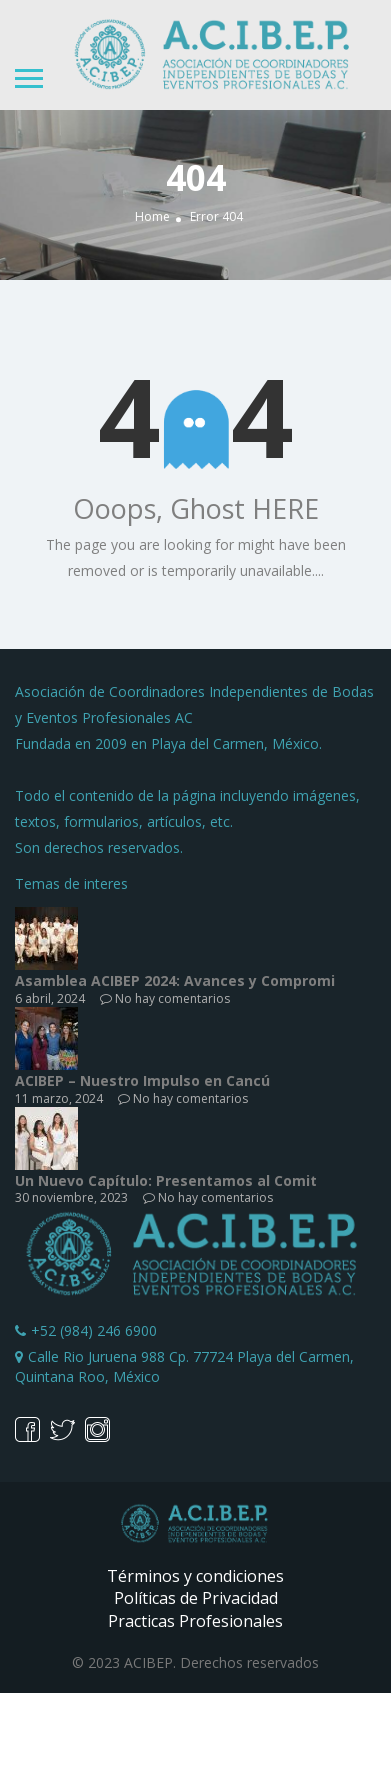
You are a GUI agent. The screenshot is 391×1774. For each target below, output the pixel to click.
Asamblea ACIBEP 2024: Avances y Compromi (175, 980)
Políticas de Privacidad (196, 1598)
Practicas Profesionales (195, 1621)
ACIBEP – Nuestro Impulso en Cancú (142, 1080)
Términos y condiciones (195, 1576)
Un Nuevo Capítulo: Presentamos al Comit (166, 1180)
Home (152, 217)
